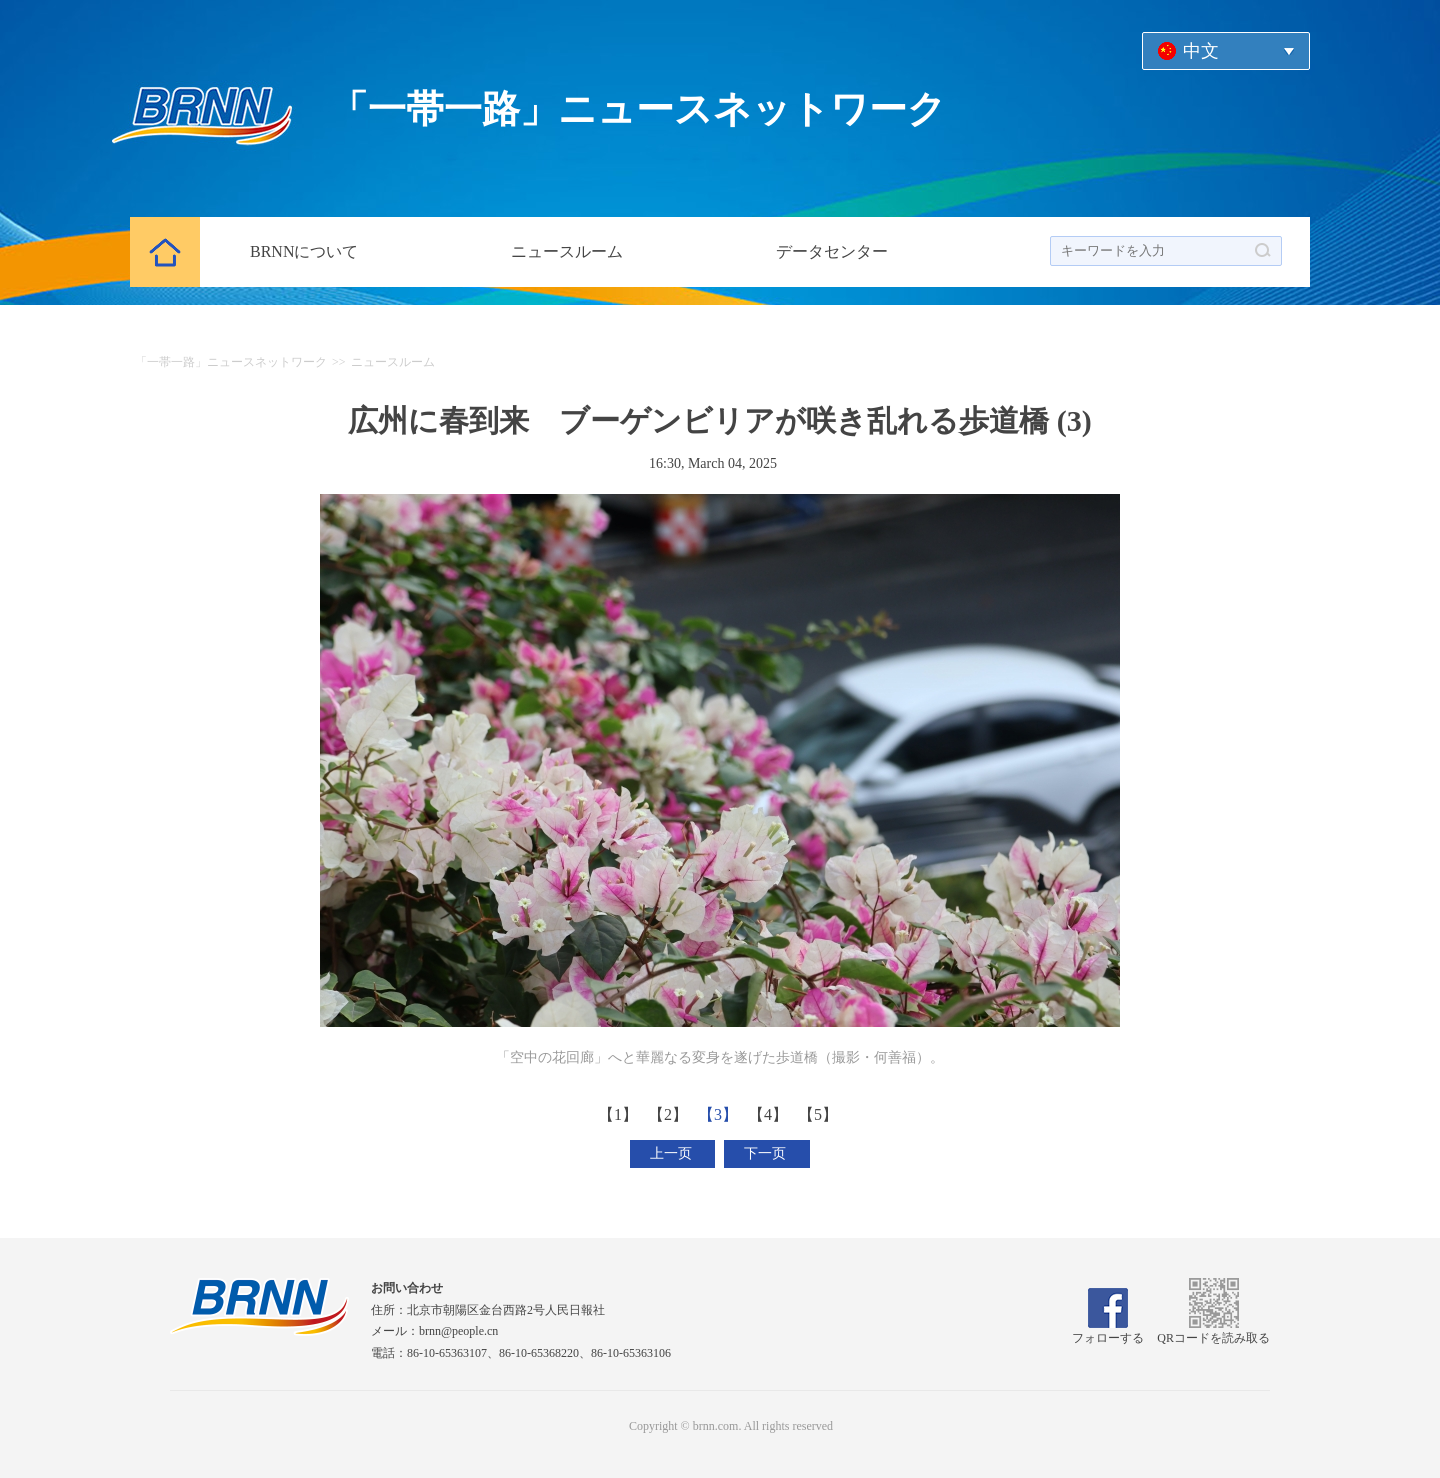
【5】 (820, 1114)
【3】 (720, 1114)
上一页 (673, 1153)
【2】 (670, 1114)
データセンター (832, 251)
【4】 (770, 1114)
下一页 (767, 1153)
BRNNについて (304, 251)
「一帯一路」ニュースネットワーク (231, 362)
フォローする (1108, 1331)
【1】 (620, 1114)
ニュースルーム (567, 251)
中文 (1201, 51)
